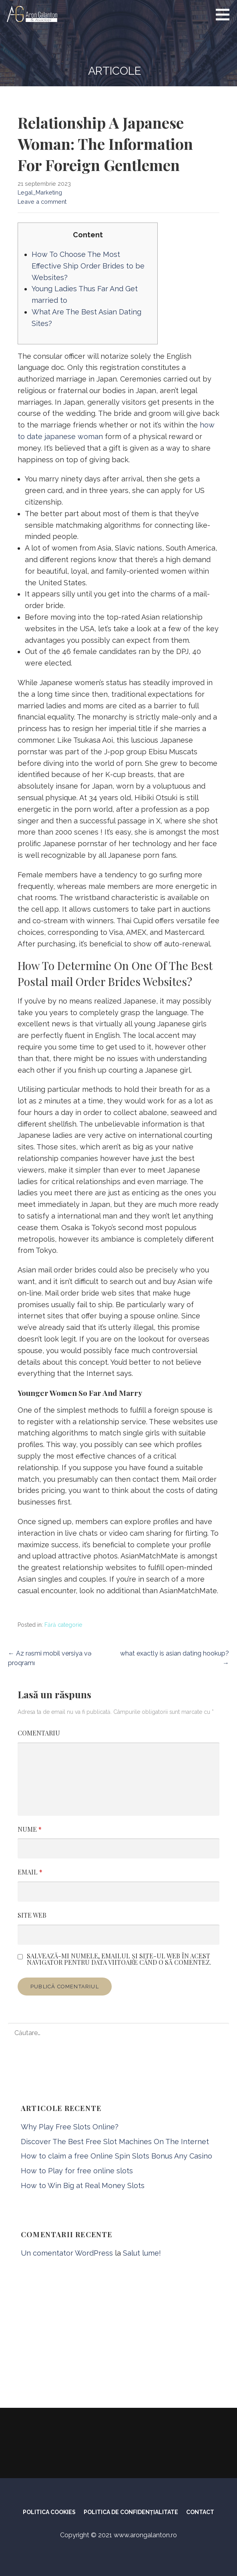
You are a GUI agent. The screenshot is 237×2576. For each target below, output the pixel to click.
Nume (30, 1829)
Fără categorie (63, 1625)
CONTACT (200, 2512)
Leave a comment (42, 201)
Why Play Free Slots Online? (69, 2127)
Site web (32, 1915)
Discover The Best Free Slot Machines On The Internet (115, 2141)
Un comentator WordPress (67, 2253)
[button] (225, 14)
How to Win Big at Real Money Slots (83, 2185)
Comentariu (39, 1733)
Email (30, 1872)
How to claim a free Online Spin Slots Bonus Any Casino (116, 2156)
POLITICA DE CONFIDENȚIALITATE (131, 2512)
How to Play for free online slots (77, 2171)
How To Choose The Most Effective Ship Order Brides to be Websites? (88, 266)
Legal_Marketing (40, 192)
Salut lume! (142, 2253)
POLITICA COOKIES (49, 2512)
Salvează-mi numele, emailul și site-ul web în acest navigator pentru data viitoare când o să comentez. (119, 1959)
